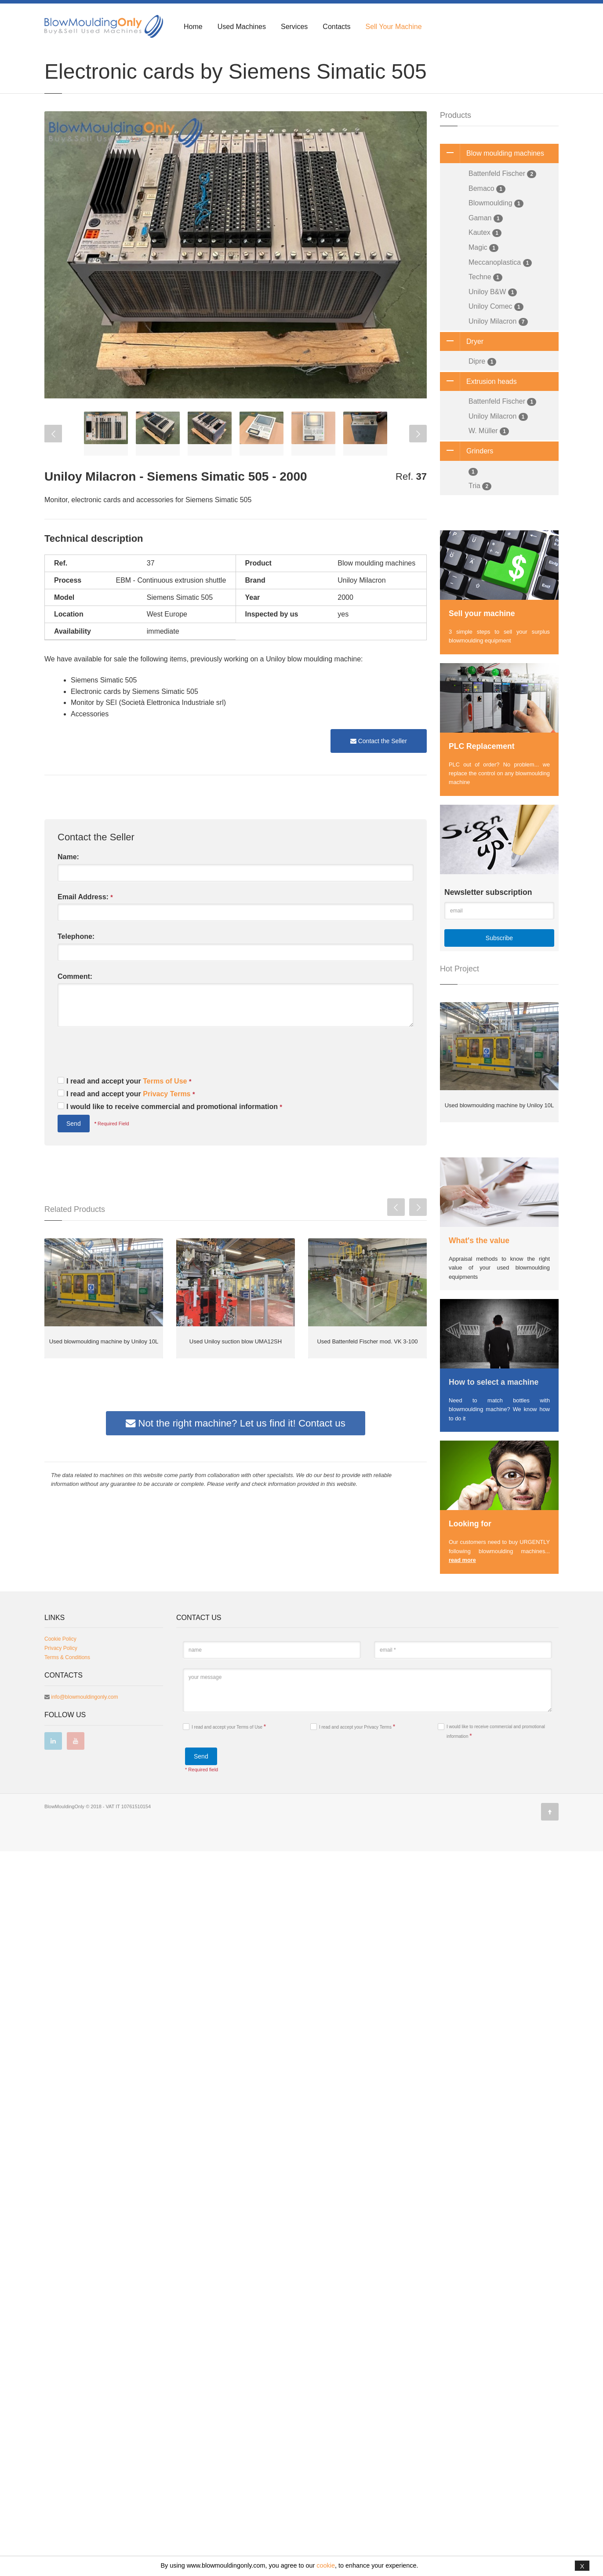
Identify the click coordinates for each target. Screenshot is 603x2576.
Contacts (336, 26)
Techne (485, 302)
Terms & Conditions (67, 2382)
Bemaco (487, 213)
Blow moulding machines (492, 178)
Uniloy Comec (496, 331)
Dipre (482, 386)
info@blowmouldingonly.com (84, 2422)
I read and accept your (128, 1106)
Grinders (466, 475)
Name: (68, 881)
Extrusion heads (478, 406)
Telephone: (76, 961)
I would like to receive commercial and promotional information (174, 1131)
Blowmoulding (496, 228)
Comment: (75, 1001)
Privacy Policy (60, 2373)
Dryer (461, 366)
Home (193, 26)
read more (462, 1584)
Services (294, 26)
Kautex (485, 257)
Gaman (486, 243)
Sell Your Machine (393, 26)
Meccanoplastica (500, 287)
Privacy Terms (168, 1118)
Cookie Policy (60, 2364)
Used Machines (242, 26)
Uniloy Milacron (498, 346)
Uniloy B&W (493, 317)
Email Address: (85, 922)
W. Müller (489, 456)
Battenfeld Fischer (502, 198)
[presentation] (124, 1079)
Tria (480, 511)
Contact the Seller (378, 765)
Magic (483, 272)
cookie (325, 2565)
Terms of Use (166, 1105)
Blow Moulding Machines (93, 58)
